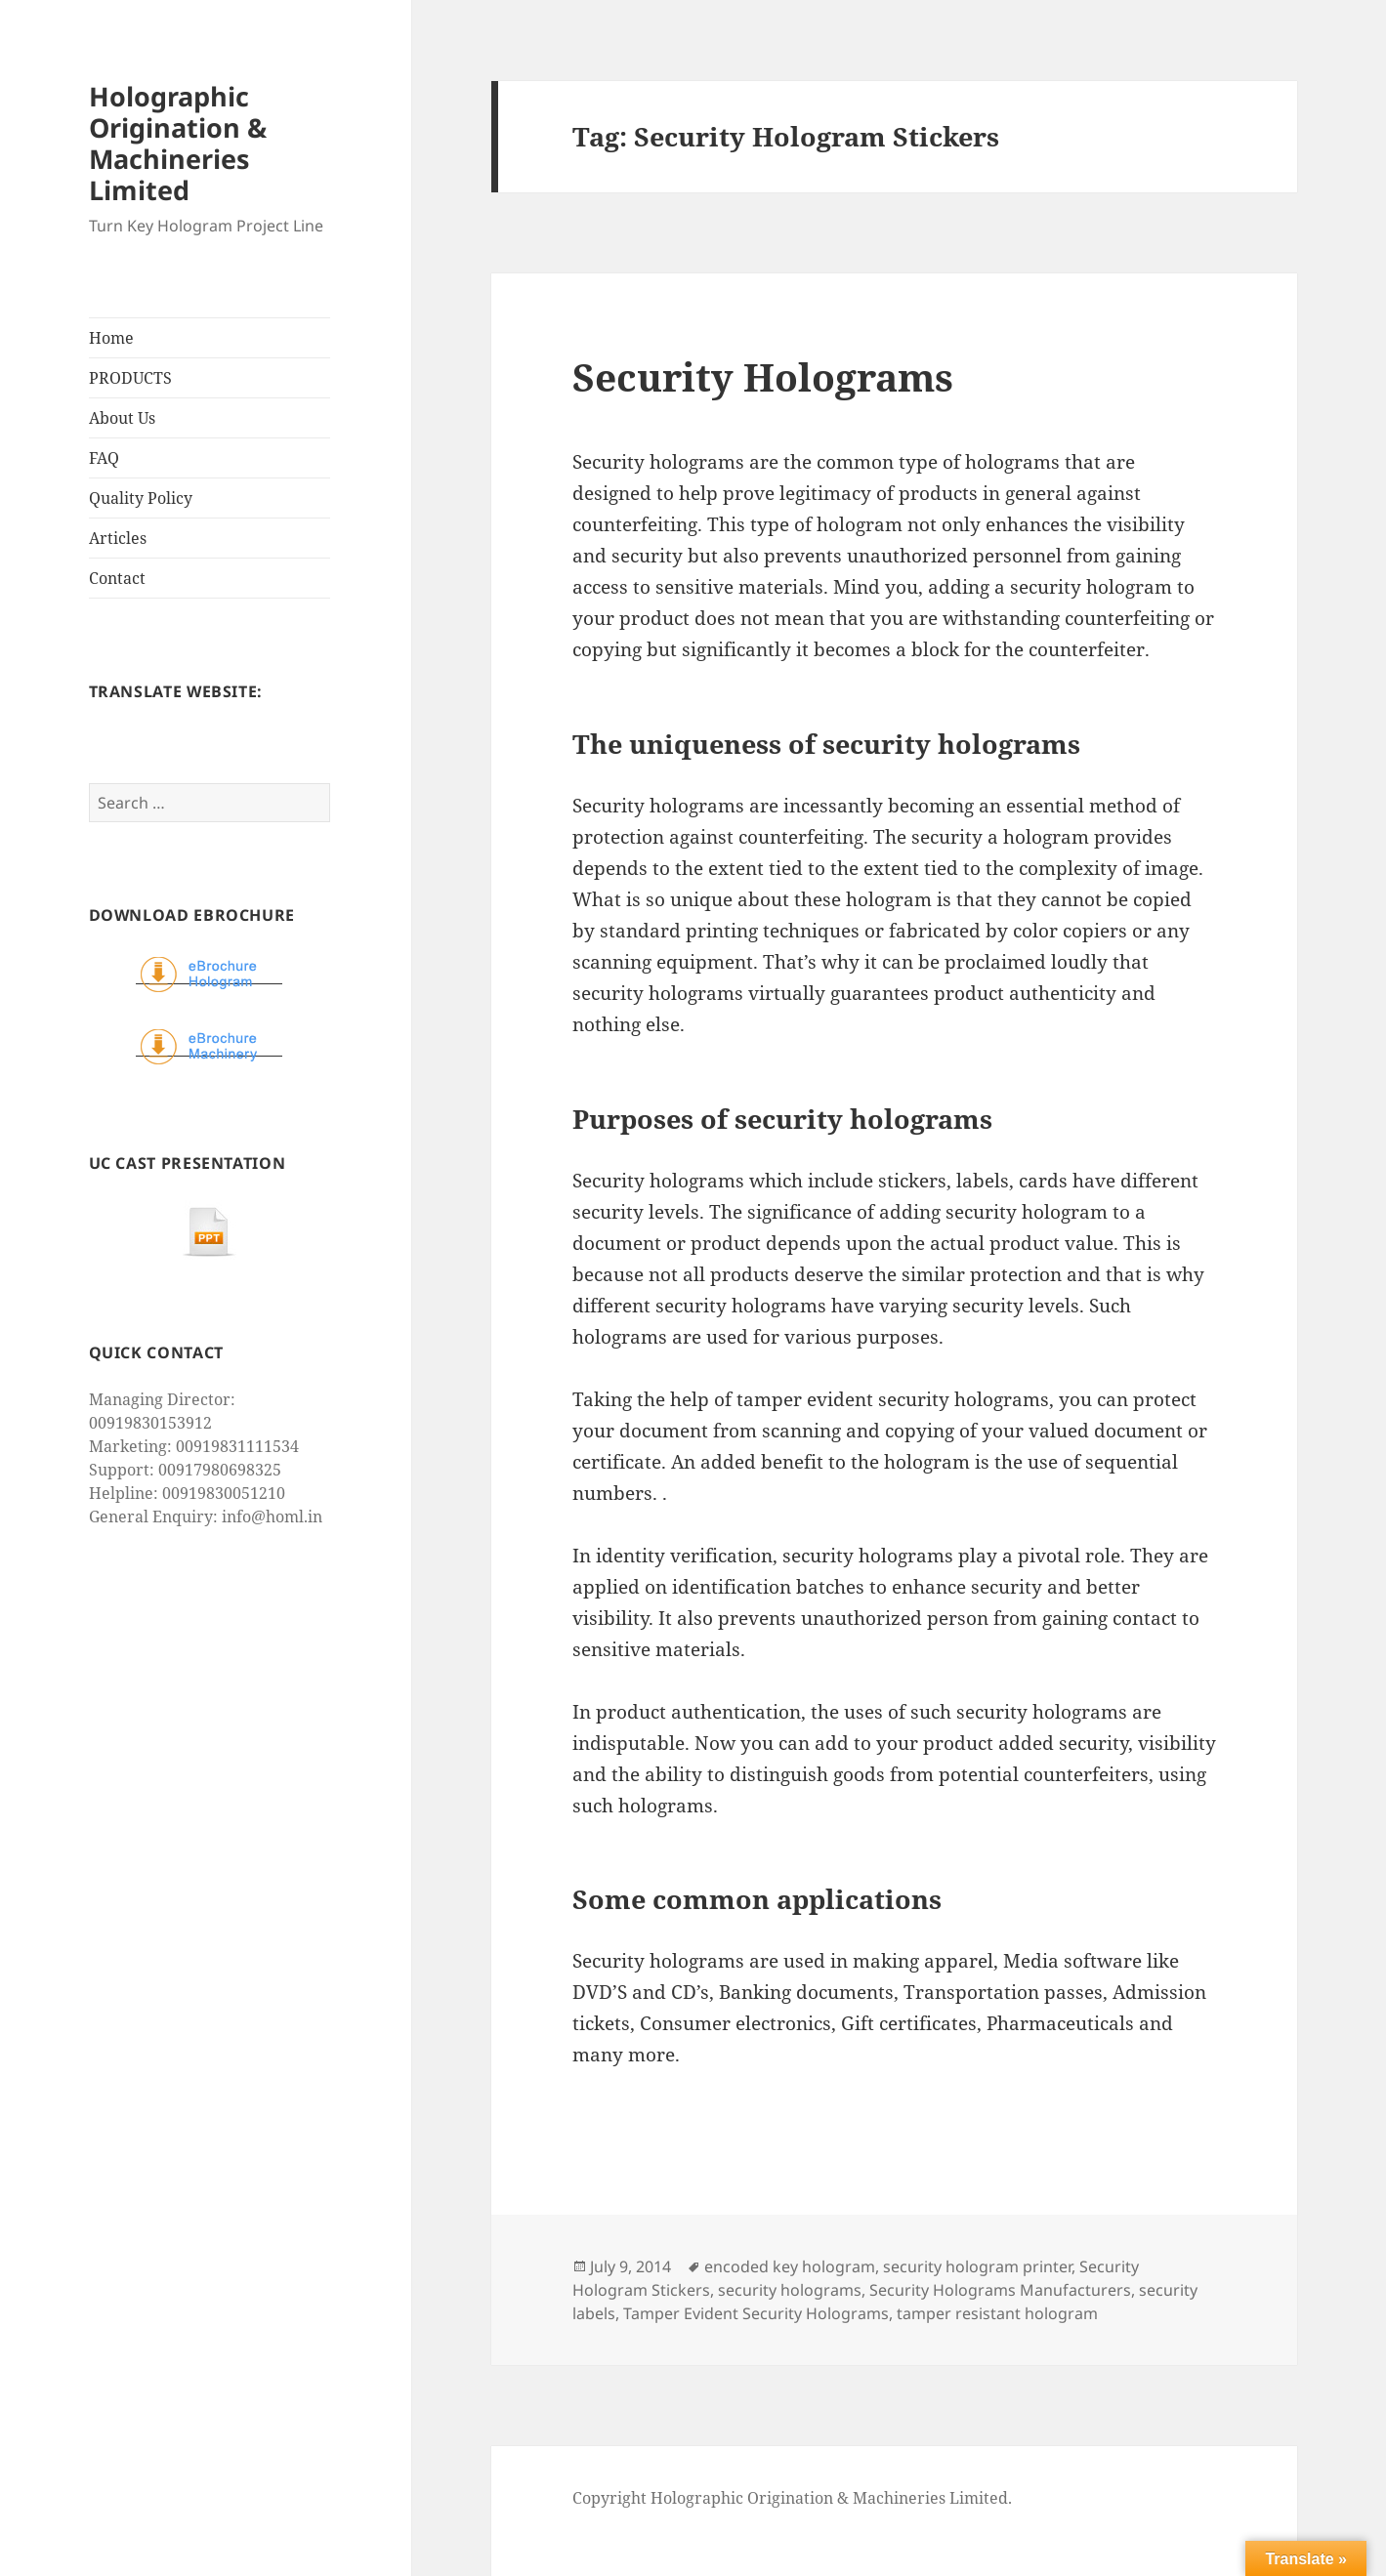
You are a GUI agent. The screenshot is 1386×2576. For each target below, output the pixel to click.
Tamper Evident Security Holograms (756, 2313)
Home (111, 338)
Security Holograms (762, 376)
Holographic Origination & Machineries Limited (178, 143)
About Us (122, 418)
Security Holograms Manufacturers (1000, 2290)
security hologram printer (977, 2266)
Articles (118, 538)
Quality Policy (140, 498)
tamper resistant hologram (997, 2313)
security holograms (789, 2290)
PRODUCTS (130, 378)
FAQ (104, 458)
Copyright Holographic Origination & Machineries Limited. (792, 2498)
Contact (117, 578)
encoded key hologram (789, 2266)
